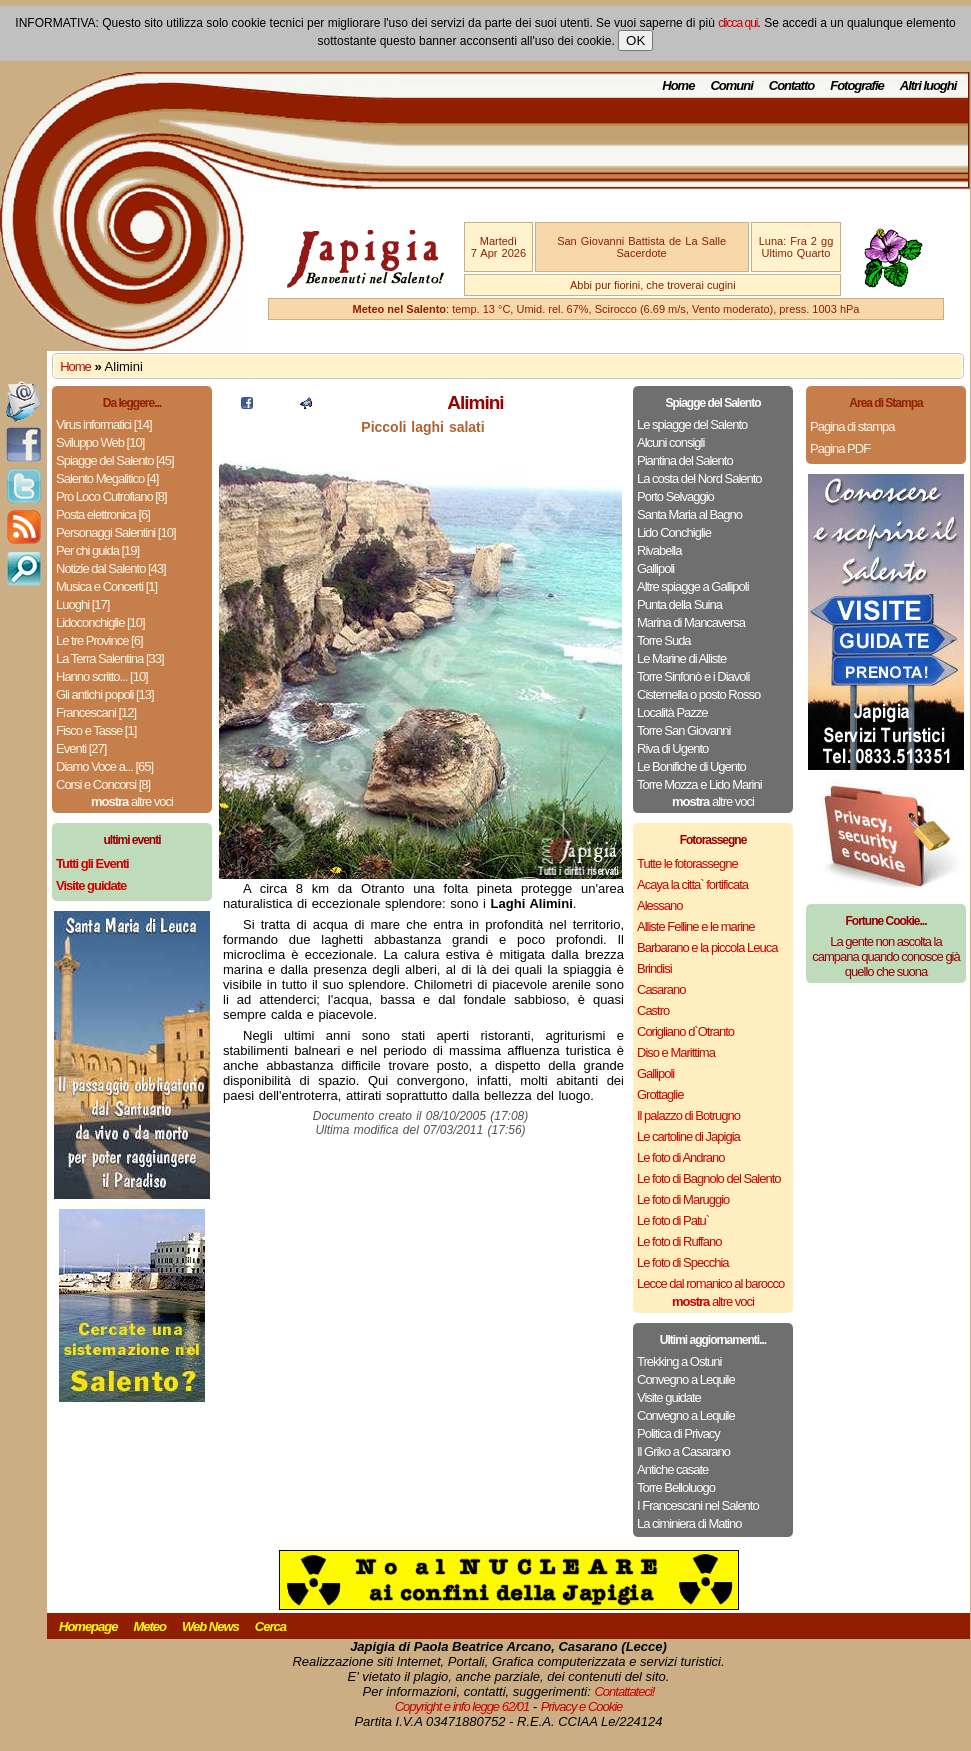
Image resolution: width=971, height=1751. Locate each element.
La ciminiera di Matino (689, 1523)
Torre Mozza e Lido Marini (699, 784)
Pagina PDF (840, 448)
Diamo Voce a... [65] (104, 766)
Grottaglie (660, 1094)
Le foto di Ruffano (679, 1241)
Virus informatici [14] (104, 424)
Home (678, 85)
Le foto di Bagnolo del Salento (708, 1178)
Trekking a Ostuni (679, 1361)
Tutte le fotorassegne (687, 863)
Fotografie (857, 85)
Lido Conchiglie (674, 532)
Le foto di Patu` (673, 1220)
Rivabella (659, 550)
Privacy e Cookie (582, 1706)
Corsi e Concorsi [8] (103, 784)
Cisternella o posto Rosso (698, 694)
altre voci (132, 801)
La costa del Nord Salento (699, 478)
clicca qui (737, 23)
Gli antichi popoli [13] (105, 694)
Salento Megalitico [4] (107, 478)
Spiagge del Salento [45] (115, 460)
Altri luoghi (928, 85)
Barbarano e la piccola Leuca (707, 947)
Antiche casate (672, 1469)
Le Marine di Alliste (681, 658)
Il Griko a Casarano (683, 1451)
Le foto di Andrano (681, 1157)
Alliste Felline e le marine (696, 926)
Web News (210, 1626)
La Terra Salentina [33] (110, 658)
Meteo (149, 1626)
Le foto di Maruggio (683, 1199)
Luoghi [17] (82, 604)
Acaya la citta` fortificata (692, 884)
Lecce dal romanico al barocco (710, 1283)
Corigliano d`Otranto (685, 1031)
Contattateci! (624, 1691)
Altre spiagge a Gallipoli (693, 586)
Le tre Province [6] (99, 640)
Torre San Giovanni (683, 730)
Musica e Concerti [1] (106, 586)
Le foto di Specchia (683, 1262)
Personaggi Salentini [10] (116, 532)
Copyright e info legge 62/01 (462, 1706)
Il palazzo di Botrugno (688, 1115)
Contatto (791, 85)
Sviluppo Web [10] (100, 442)
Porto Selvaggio (675, 496)
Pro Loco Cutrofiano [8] (111, 496)
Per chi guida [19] (97, 550)
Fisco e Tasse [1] (96, 730)
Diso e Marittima (676, 1052)
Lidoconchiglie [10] (100, 622)
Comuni (731, 85)
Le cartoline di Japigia (688, 1136)
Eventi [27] (81, 748)
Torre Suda (664, 640)
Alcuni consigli (670, 442)
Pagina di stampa (852, 426)
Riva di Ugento (672, 748)
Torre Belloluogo (676, 1487)
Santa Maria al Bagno (689, 514)
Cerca (270, 1626)
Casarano (661, 989)
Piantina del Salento (685, 460)
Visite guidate (669, 1397)
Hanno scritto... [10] (102, 676)
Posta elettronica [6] (103, 514)
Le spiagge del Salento (692, 424)
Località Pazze (672, 712)
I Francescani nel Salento (698, 1505)
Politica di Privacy (678, 1433)
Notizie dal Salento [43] (111, 568)
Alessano (659, 905)
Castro (653, 1010)
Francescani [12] (96, 712)
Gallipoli (655, 568)
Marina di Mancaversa (691, 622)
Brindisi (654, 968)
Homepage (88, 1626)
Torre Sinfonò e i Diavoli (693, 676)
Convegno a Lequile (686, 1379)
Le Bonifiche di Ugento (691, 766)
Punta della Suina (679, 604)
